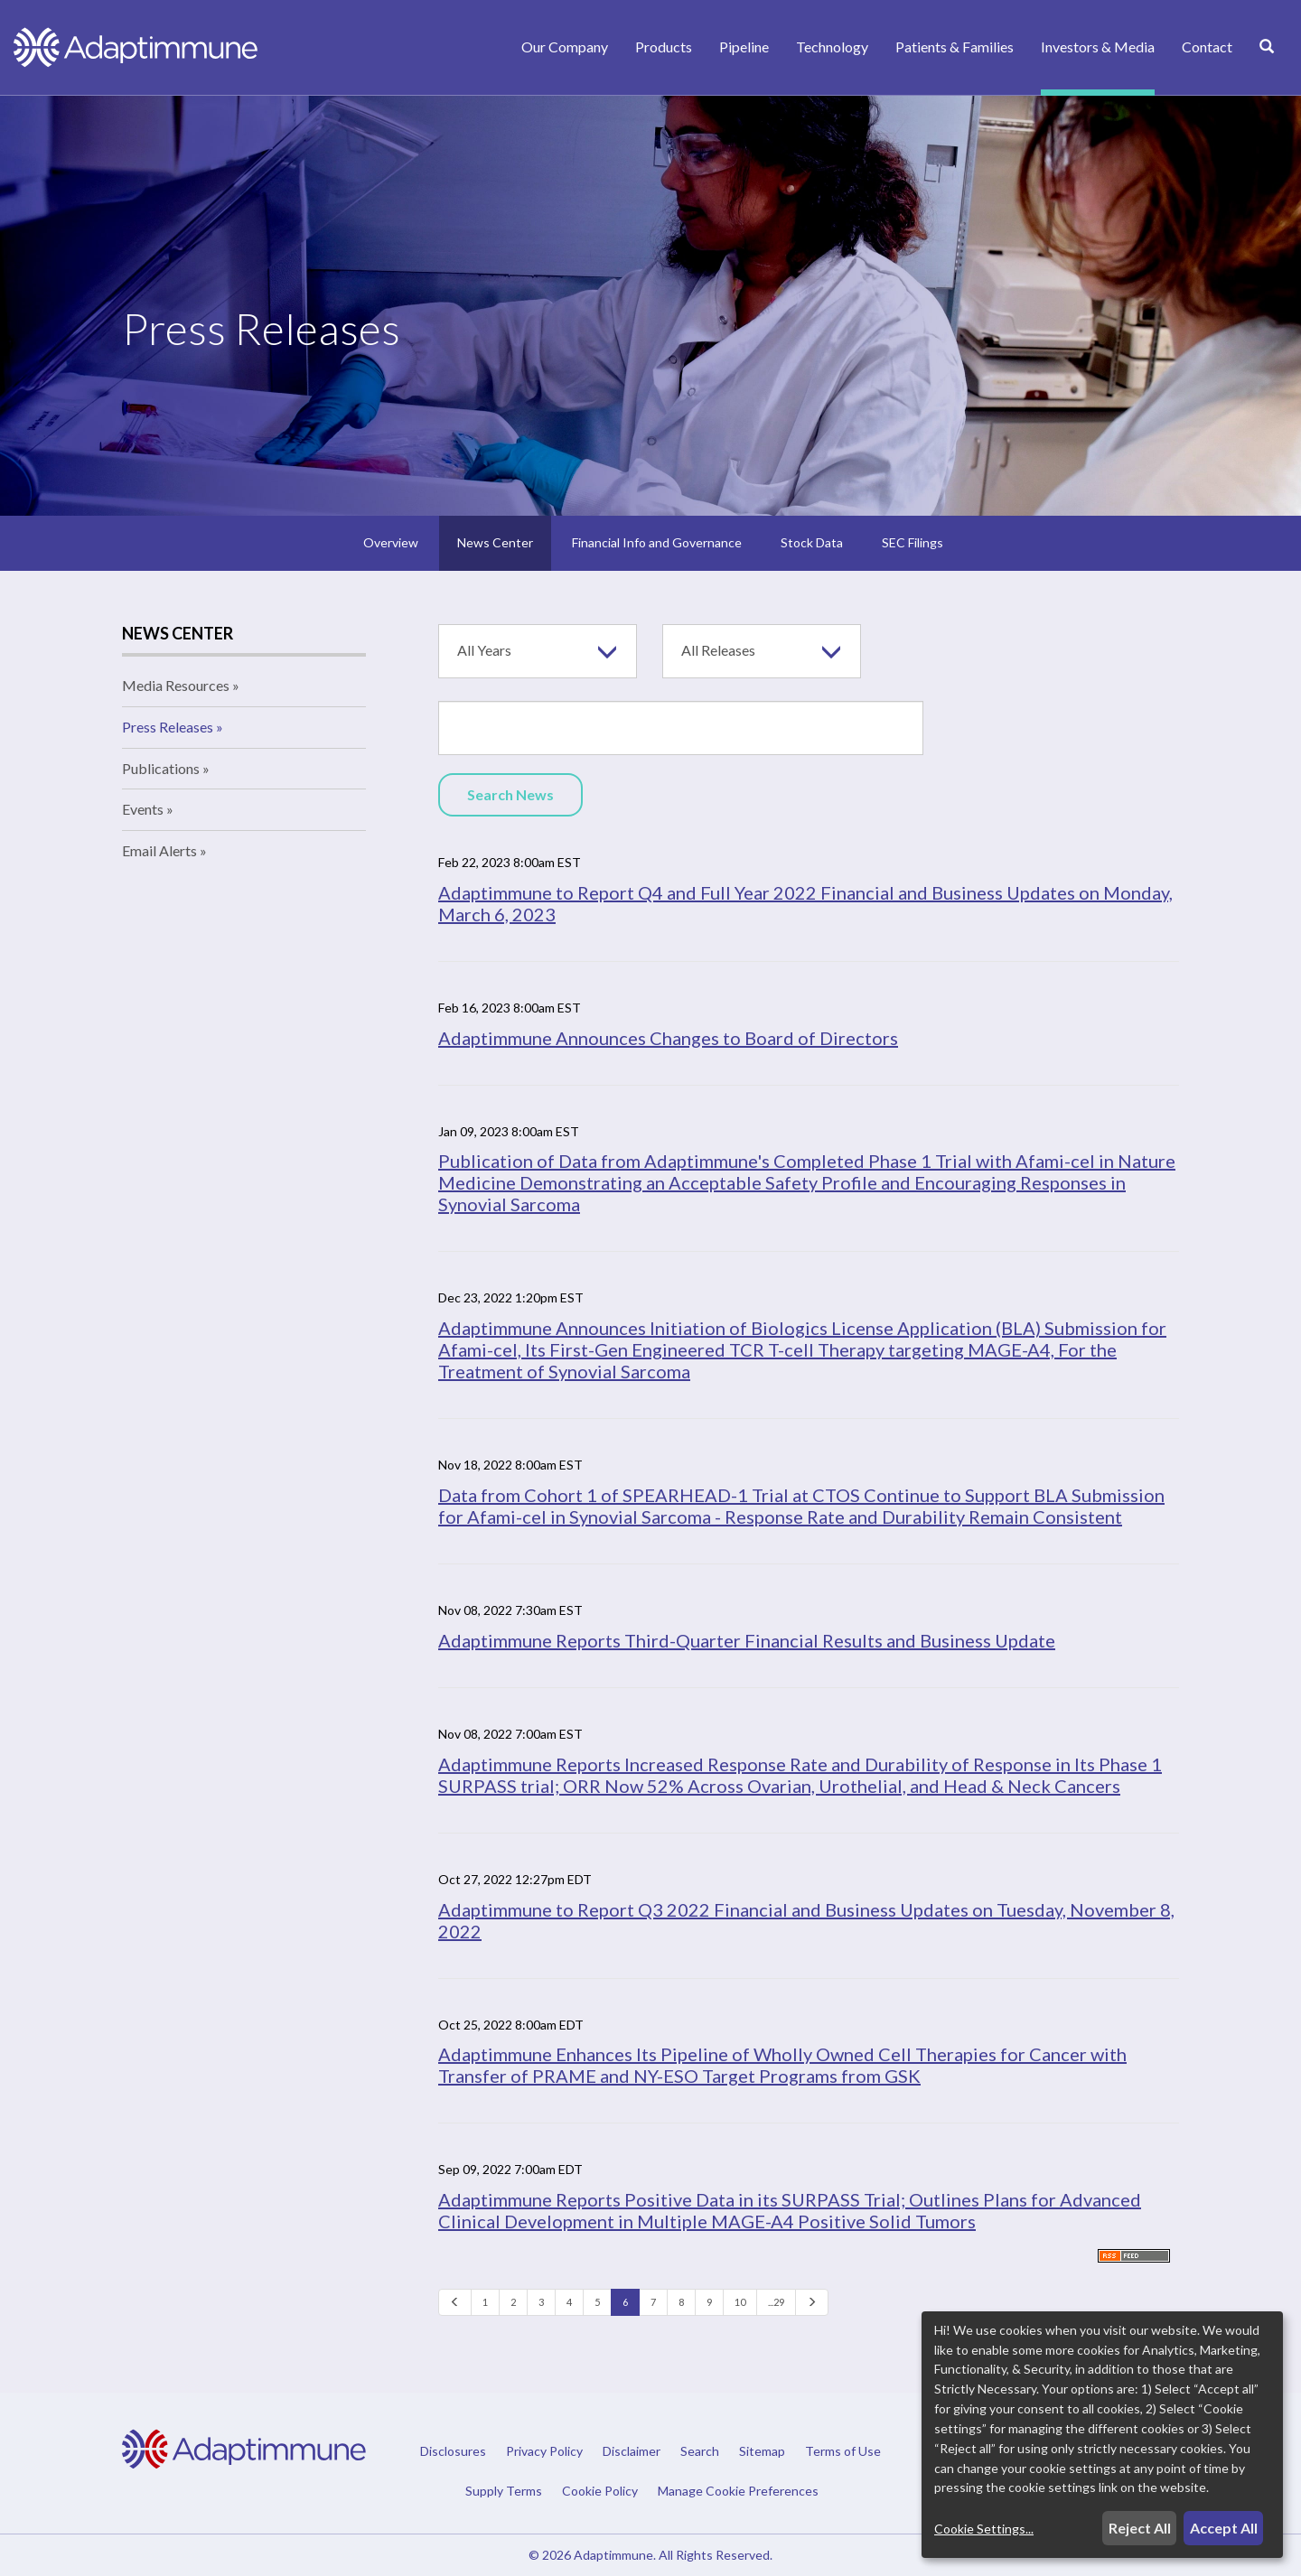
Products (663, 46)
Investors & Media (1098, 46)
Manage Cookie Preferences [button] (738, 2490)
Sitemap (762, 2451)
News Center (495, 542)
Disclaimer (631, 2451)
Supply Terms (503, 2491)
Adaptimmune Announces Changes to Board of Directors (668, 1038)
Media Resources (175, 685)
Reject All (1140, 2527)
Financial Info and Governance (657, 542)
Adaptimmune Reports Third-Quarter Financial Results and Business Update (746, 1640)
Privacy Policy (544, 2451)
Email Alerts (159, 850)
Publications (161, 768)
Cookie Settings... (984, 2528)
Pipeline (744, 46)
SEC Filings (912, 542)
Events (143, 808)
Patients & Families (954, 46)
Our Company (564, 46)
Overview (390, 542)
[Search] (1266, 66)
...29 (776, 2302)
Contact (1207, 46)
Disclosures (453, 2451)
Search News (510, 794)
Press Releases (167, 726)
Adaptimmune (613, 2554)
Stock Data (812, 542)
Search (699, 2451)
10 (740, 2302)
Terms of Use (843, 2451)
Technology (832, 46)
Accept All (1224, 2527)
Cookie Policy (600, 2491)
